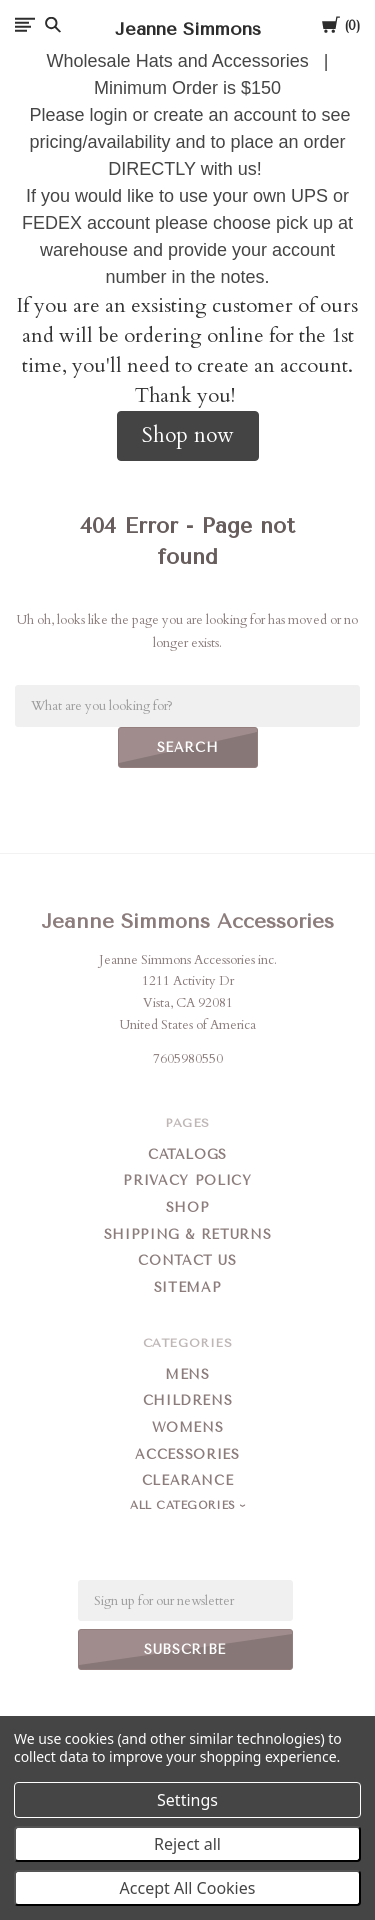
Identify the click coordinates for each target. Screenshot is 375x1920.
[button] (188, 436)
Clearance (188, 1480)
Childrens (188, 1400)
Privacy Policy (187, 1180)
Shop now (188, 435)
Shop (188, 1207)
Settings (187, 1800)
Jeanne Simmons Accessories (187, 921)
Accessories (187, 1454)
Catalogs (187, 1154)
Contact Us (187, 1260)
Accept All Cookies (188, 1888)
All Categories (185, 1505)
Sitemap (188, 1287)
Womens (188, 1427)
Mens (187, 1374)
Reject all (187, 1844)
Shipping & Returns (188, 1234)
